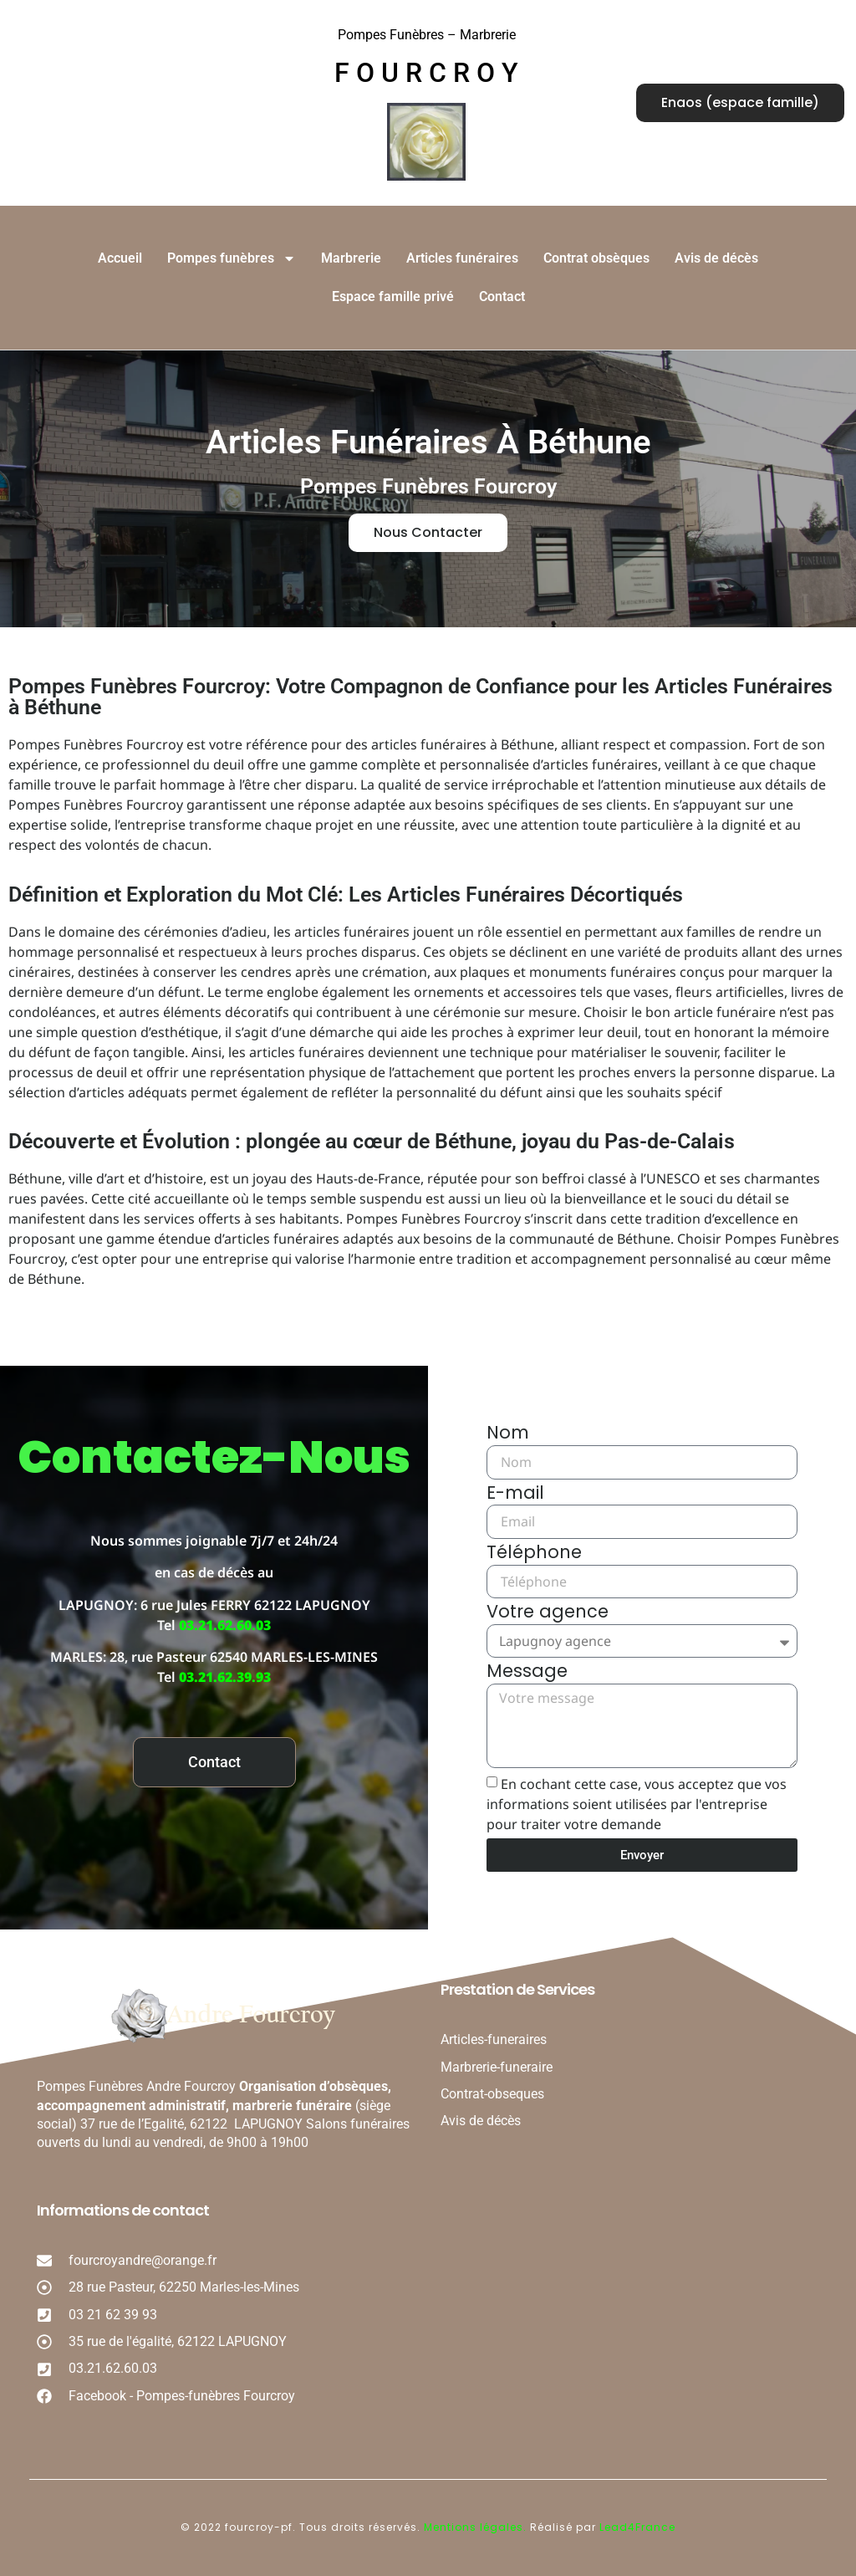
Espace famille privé (393, 296)
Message (527, 1673)
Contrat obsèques (596, 258)
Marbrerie (351, 258)
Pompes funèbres (231, 258)
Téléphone (534, 1554)
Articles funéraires (462, 258)
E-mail (515, 1495)
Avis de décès (716, 258)
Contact (502, 296)
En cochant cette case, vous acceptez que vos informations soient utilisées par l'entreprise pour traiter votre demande (637, 1804)
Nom (508, 1434)
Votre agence (548, 1613)
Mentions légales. (477, 2527)
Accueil (120, 258)
